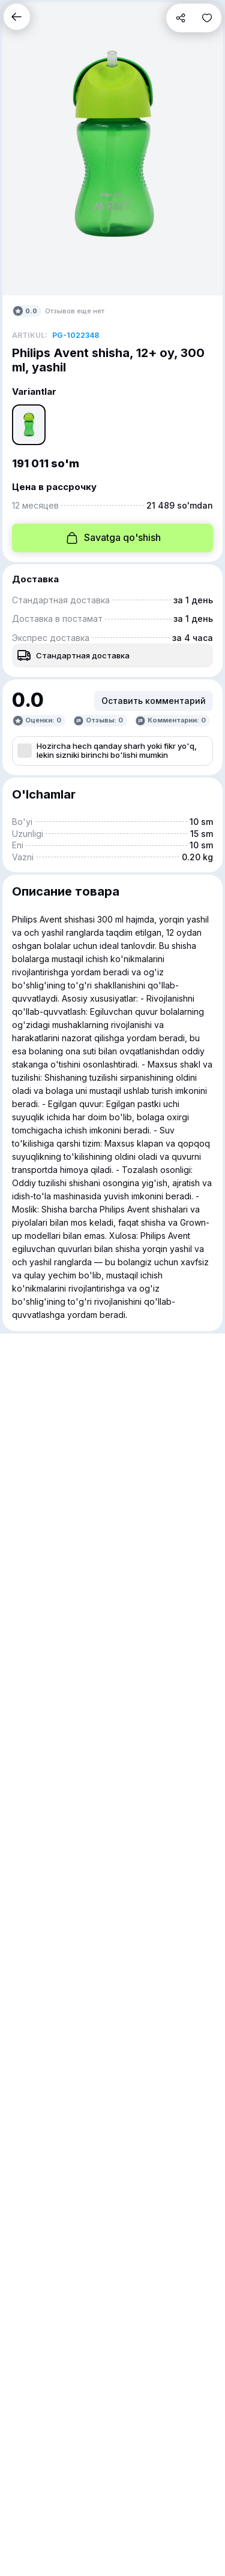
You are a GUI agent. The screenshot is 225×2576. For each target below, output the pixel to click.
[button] (17, 17)
